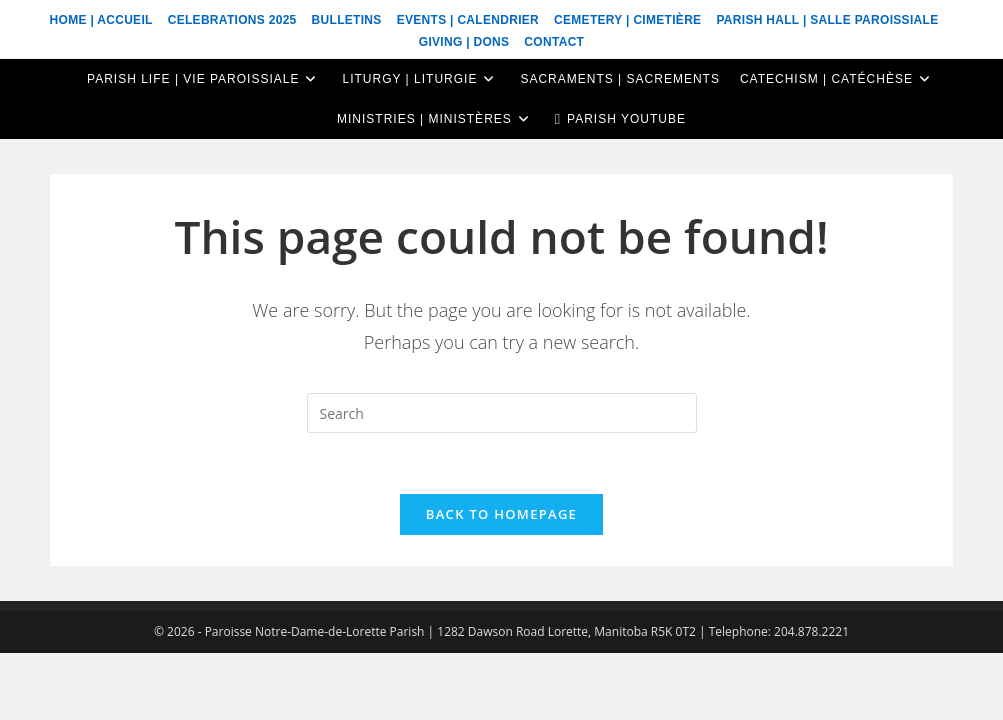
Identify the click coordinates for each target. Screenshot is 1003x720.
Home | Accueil (101, 20)
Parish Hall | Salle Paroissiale (827, 20)
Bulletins (347, 20)
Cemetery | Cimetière (627, 20)
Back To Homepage (501, 514)
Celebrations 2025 (232, 20)
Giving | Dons (464, 42)
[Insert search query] (502, 413)
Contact (554, 42)
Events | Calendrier (468, 20)
